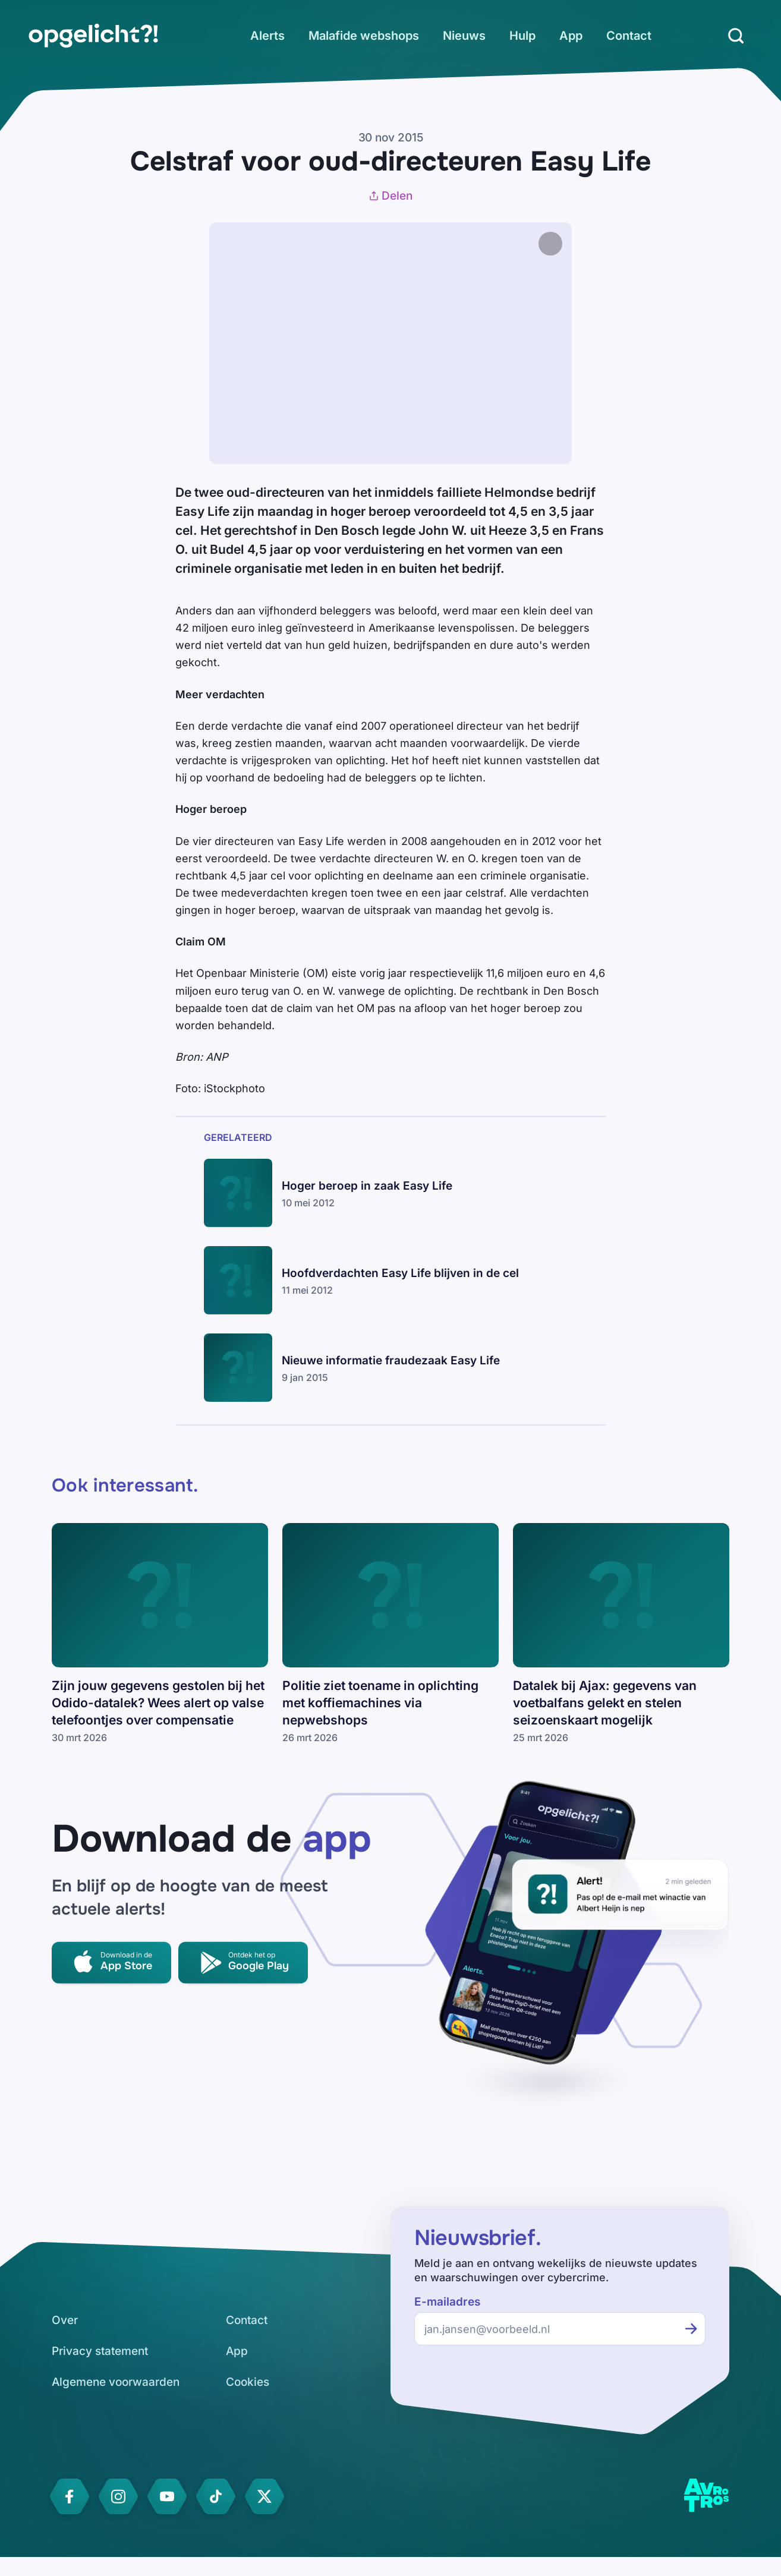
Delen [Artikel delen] (390, 196)
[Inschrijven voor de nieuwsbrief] (691, 2328)
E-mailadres (447, 2302)
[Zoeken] (735, 35)
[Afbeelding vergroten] (584, 244)
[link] (93, 36)
